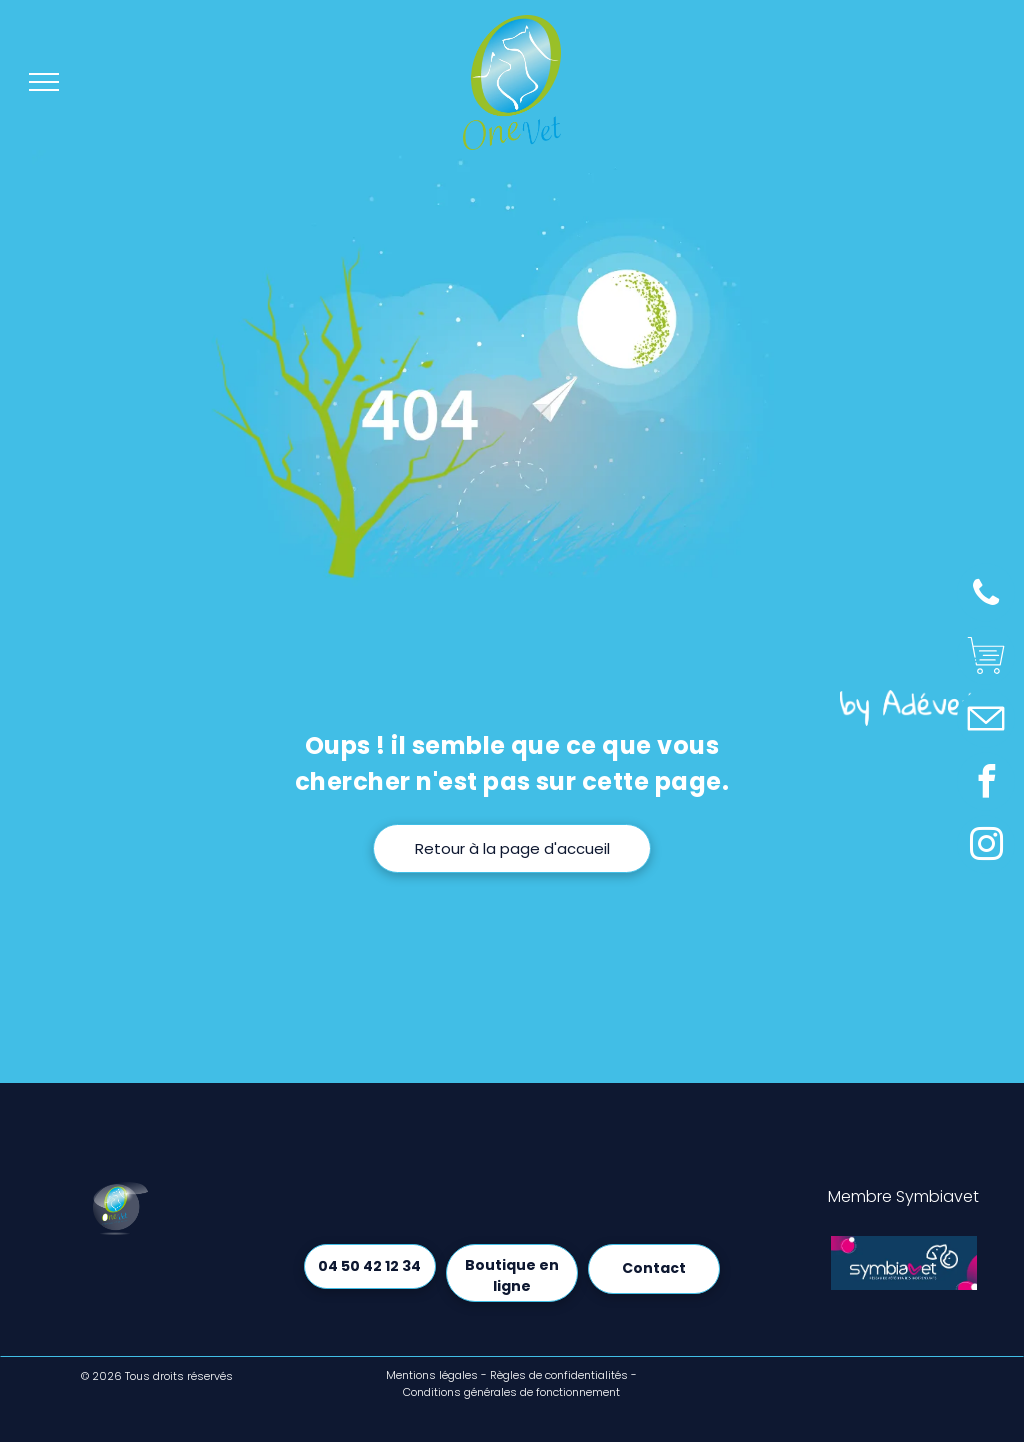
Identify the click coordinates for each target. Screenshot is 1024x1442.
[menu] (44, 82)
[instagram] (986, 847)
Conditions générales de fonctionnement (511, 1392)
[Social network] (986, 658)
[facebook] (986, 784)
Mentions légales (432, 1375)
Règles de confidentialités (559, 1375)
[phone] (986, 595)
